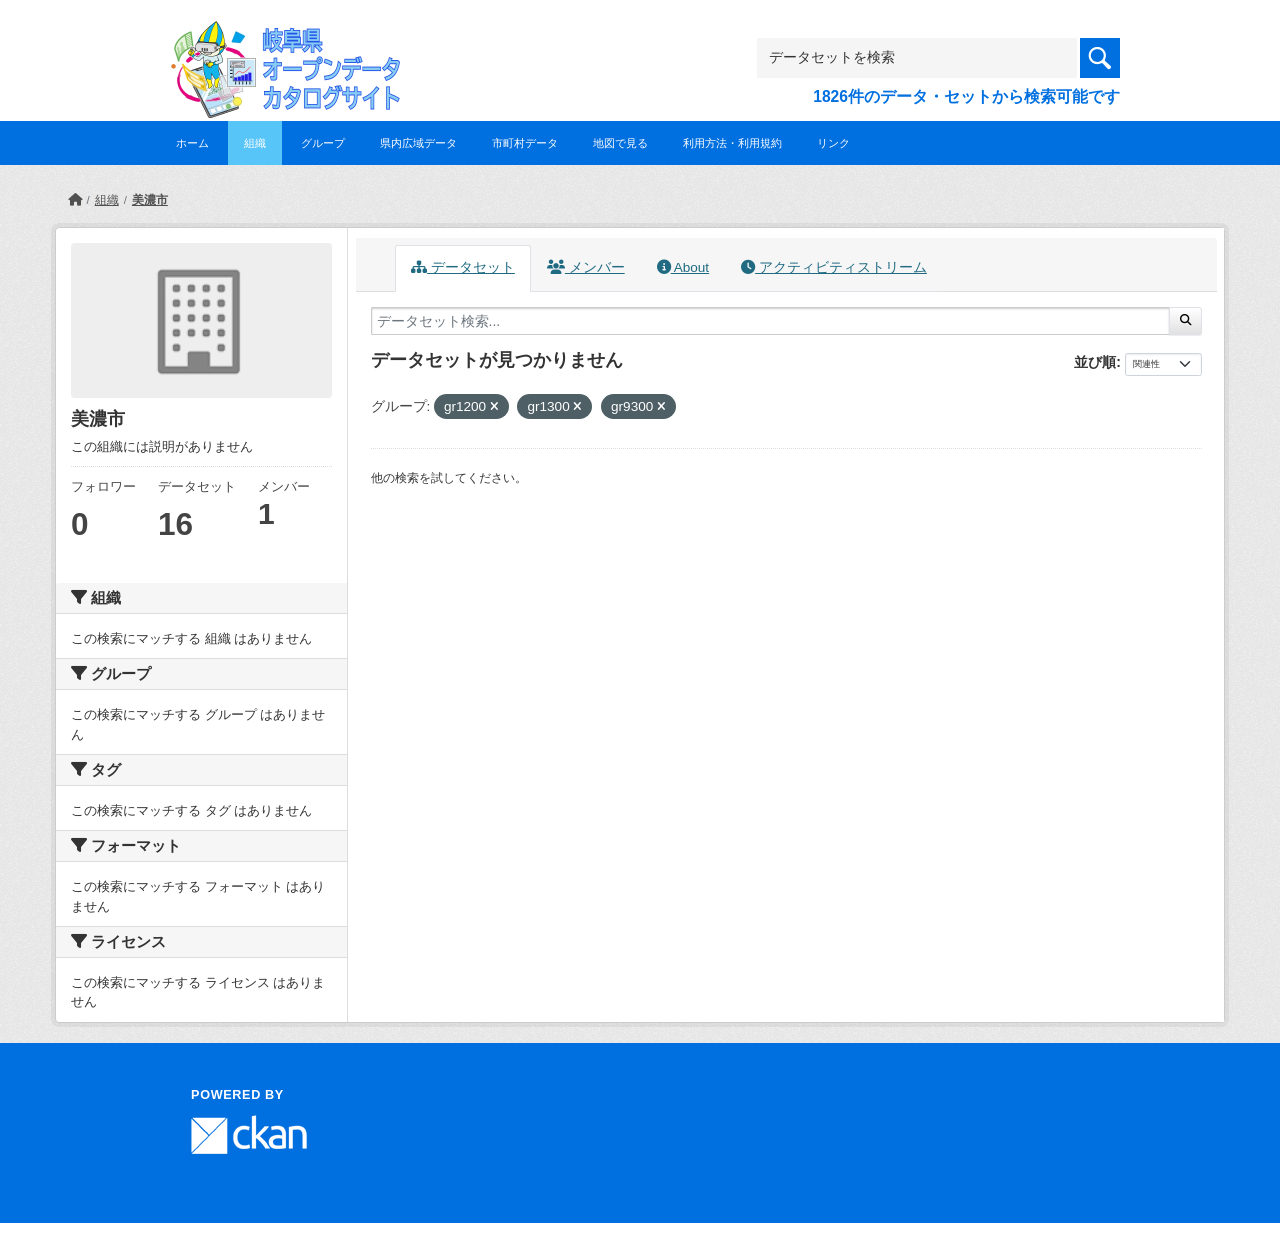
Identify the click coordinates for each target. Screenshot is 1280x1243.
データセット (463, 267)
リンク (833, 143)
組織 (255, 143)
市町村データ (525, 143)
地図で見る (620, 143)
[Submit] (1185, 321)
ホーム (192, 143)
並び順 (1095, 362)
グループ (323, 143)
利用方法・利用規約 (732, 143)
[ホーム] (75, 200)
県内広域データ (418, 143)
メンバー (586, 267)
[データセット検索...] (770, 321)
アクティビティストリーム (834, 267)
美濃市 (150, 200)
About (683, 267)
